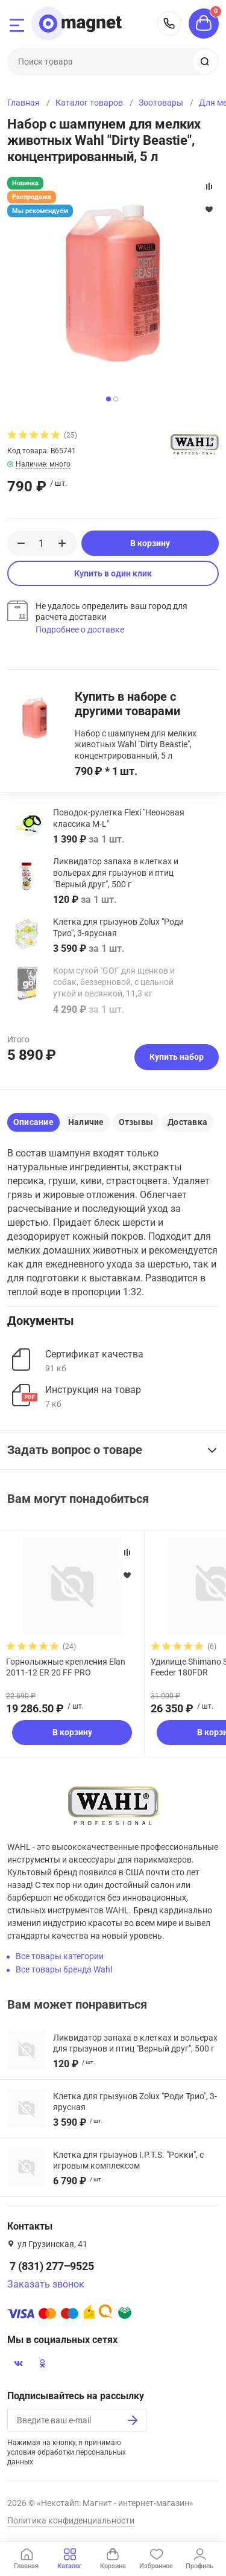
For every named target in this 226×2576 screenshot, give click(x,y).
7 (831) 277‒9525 (169, 23)
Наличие (86, 1122)
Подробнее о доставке (80, 629)
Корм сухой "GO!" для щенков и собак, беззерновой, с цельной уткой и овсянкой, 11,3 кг (114, 982)
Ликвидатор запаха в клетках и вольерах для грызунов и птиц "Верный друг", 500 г (115, 872)
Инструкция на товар (93, 1389)
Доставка (187, 1122)
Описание (33, 1122)
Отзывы (136, 1122)
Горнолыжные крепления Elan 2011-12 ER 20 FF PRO (65, 1667)
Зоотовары (161, 102)
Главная (23, 102)
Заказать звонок (45, 2284)
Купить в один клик (113, 573)
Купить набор (176, 1057)
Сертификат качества (94, 1354)
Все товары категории (60, 1956)
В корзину (150, 543)
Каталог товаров (89, 102)
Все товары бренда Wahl (64, 1969)
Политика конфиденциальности (70, 2520)
